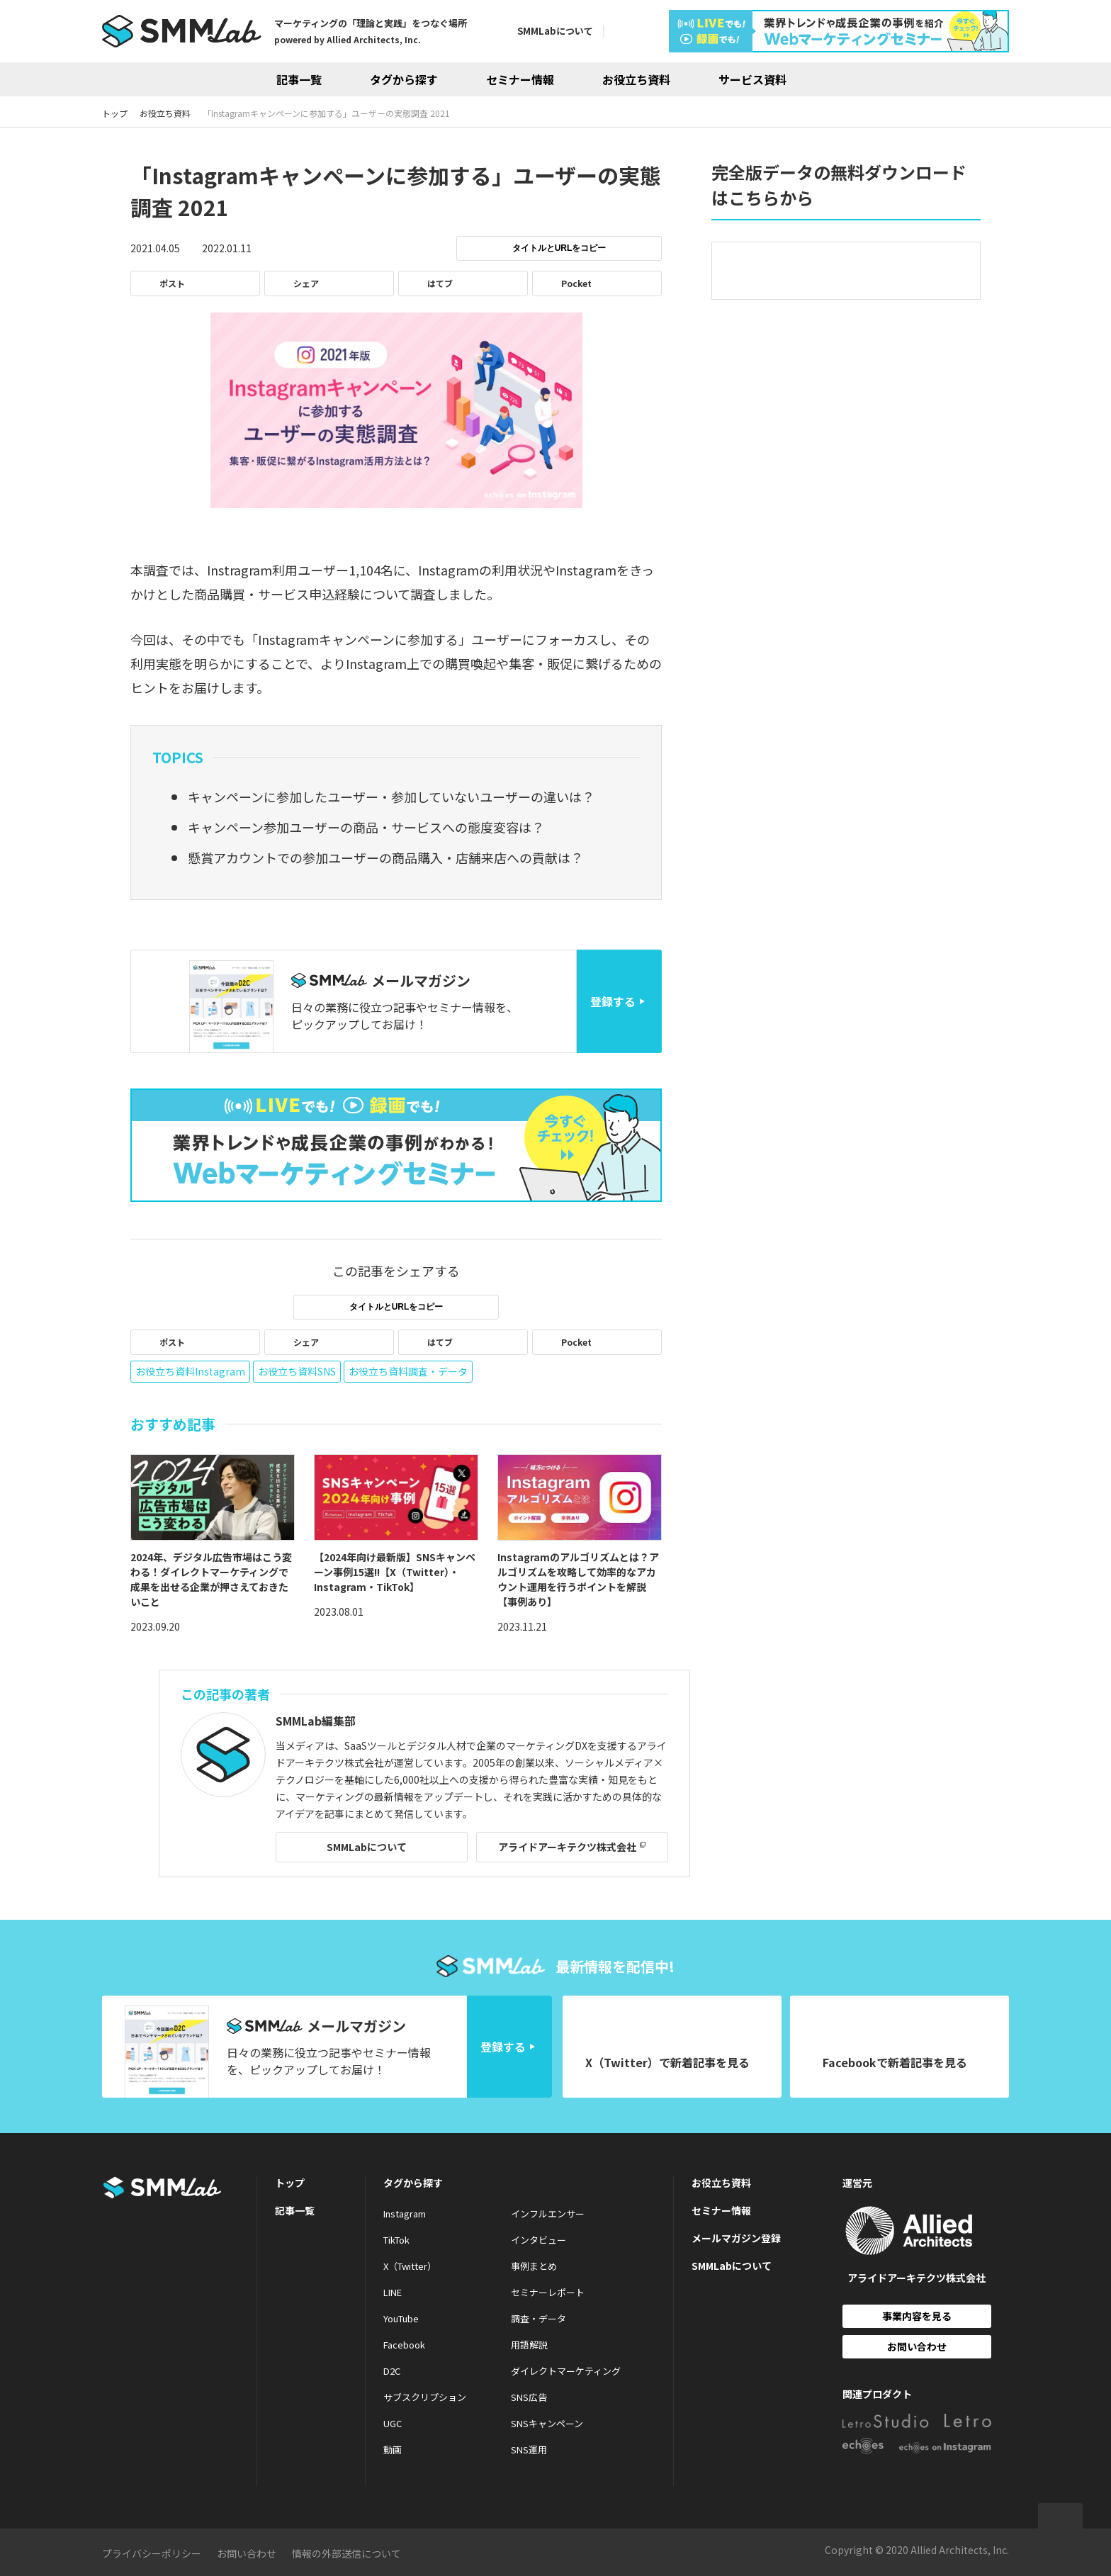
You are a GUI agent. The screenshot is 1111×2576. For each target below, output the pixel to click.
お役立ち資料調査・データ (408, 1371)
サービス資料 (752, 79)
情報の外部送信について (346, 2553)
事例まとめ (534, 2266)
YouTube (401, 2318)
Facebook (404, 2344)
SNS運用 (529, 2449)
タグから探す (404, 79)
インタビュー (538, 2239)
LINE (392, 2292)
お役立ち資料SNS (297, 1371)
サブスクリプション (424, 2397)
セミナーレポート (548, 2292)
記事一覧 (299, 79)
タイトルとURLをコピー (559, 248)
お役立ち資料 (636, 79)
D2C (391, 2371)
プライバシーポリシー (151, 2553)
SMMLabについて (555, 31)
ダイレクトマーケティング (566, 2371)
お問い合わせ (917, 2346)
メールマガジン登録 (736, 2238)
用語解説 (529, 2344)
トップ (290, 2183)
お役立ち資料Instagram (190, 1371)
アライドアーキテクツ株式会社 (567, 1847)
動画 (392, 2449)
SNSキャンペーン (547, 2423)
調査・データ (538, 2318)
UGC (392, 2423)
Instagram (404, 2213)
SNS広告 (529, 2397)
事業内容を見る (917, 2316)
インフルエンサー (548, 2213)
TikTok (396, 2239)
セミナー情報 (520, 79)
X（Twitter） (409, 2266)
